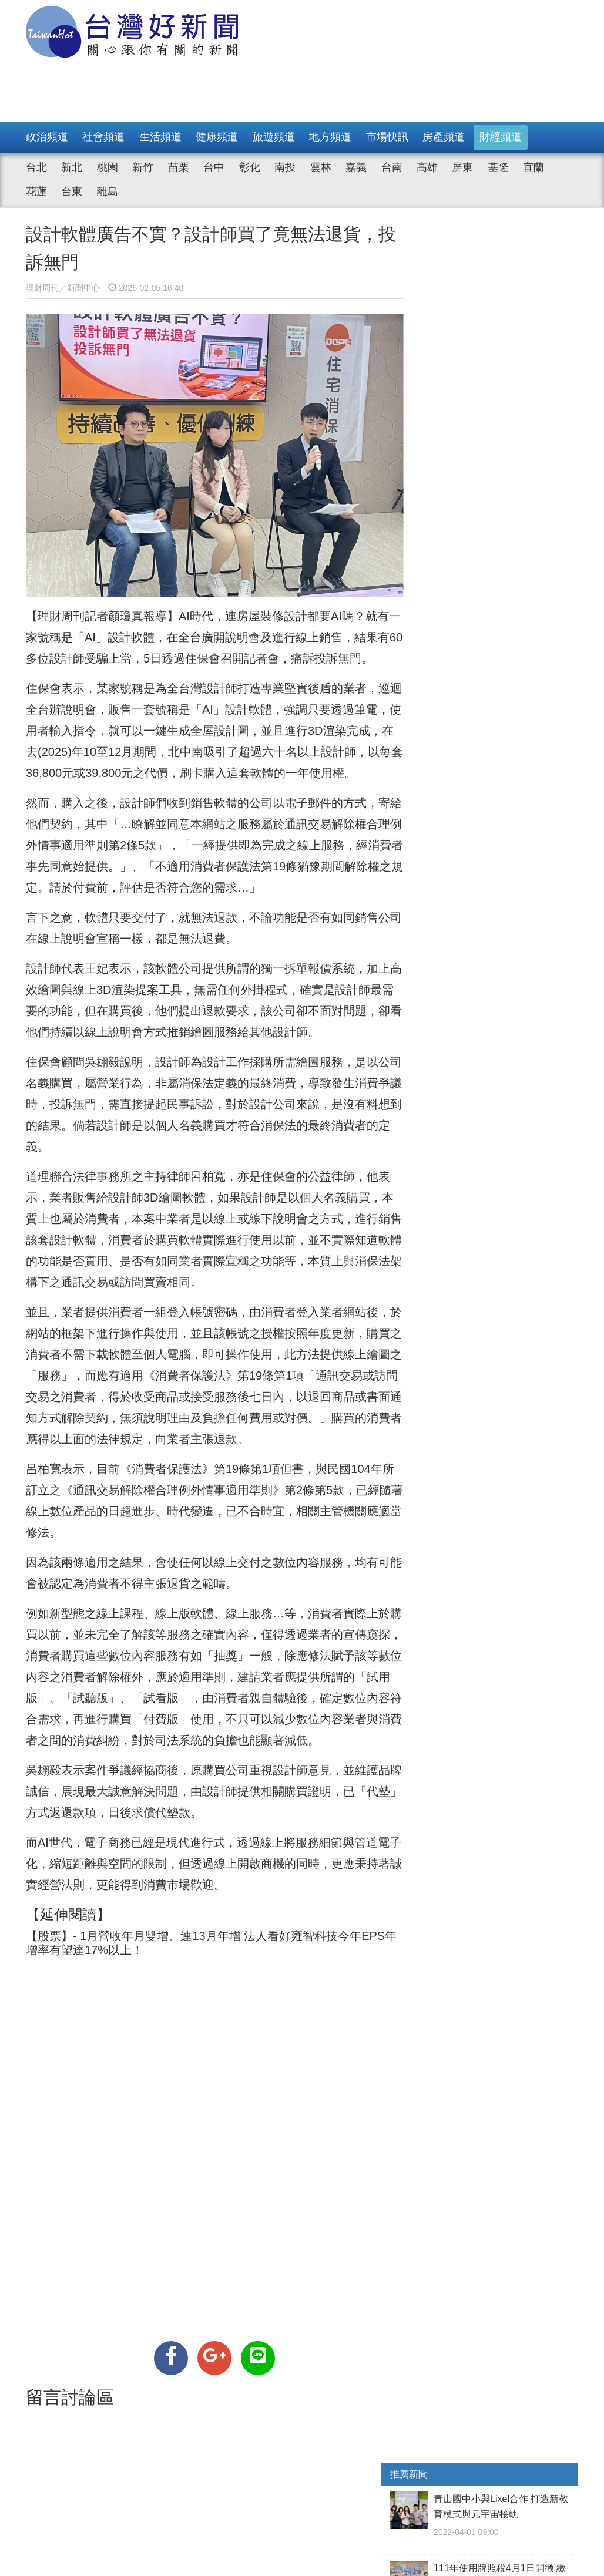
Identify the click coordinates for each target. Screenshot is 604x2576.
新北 (71, 167)
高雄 (427, 167)
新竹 (142, 167)
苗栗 (178, 167)
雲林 (320, 167)
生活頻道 (160, 137)
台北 (36, 167)
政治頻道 (47, 137)
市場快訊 (387, 137)
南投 (285, 167)
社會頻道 (103, 137)
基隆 (498, 167)
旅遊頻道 (274, 137)
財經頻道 (500, 137)
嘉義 (356, 167)
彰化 (249, 167)
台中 (213, 167)
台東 (71, 191)
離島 (107, 191)
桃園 (107, 167)
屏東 (462, 167)
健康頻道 (217, 137)
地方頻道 (330, 137)
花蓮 (36, 191)
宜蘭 (533, 167)
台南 (391, 167)
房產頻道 (443, 137)
